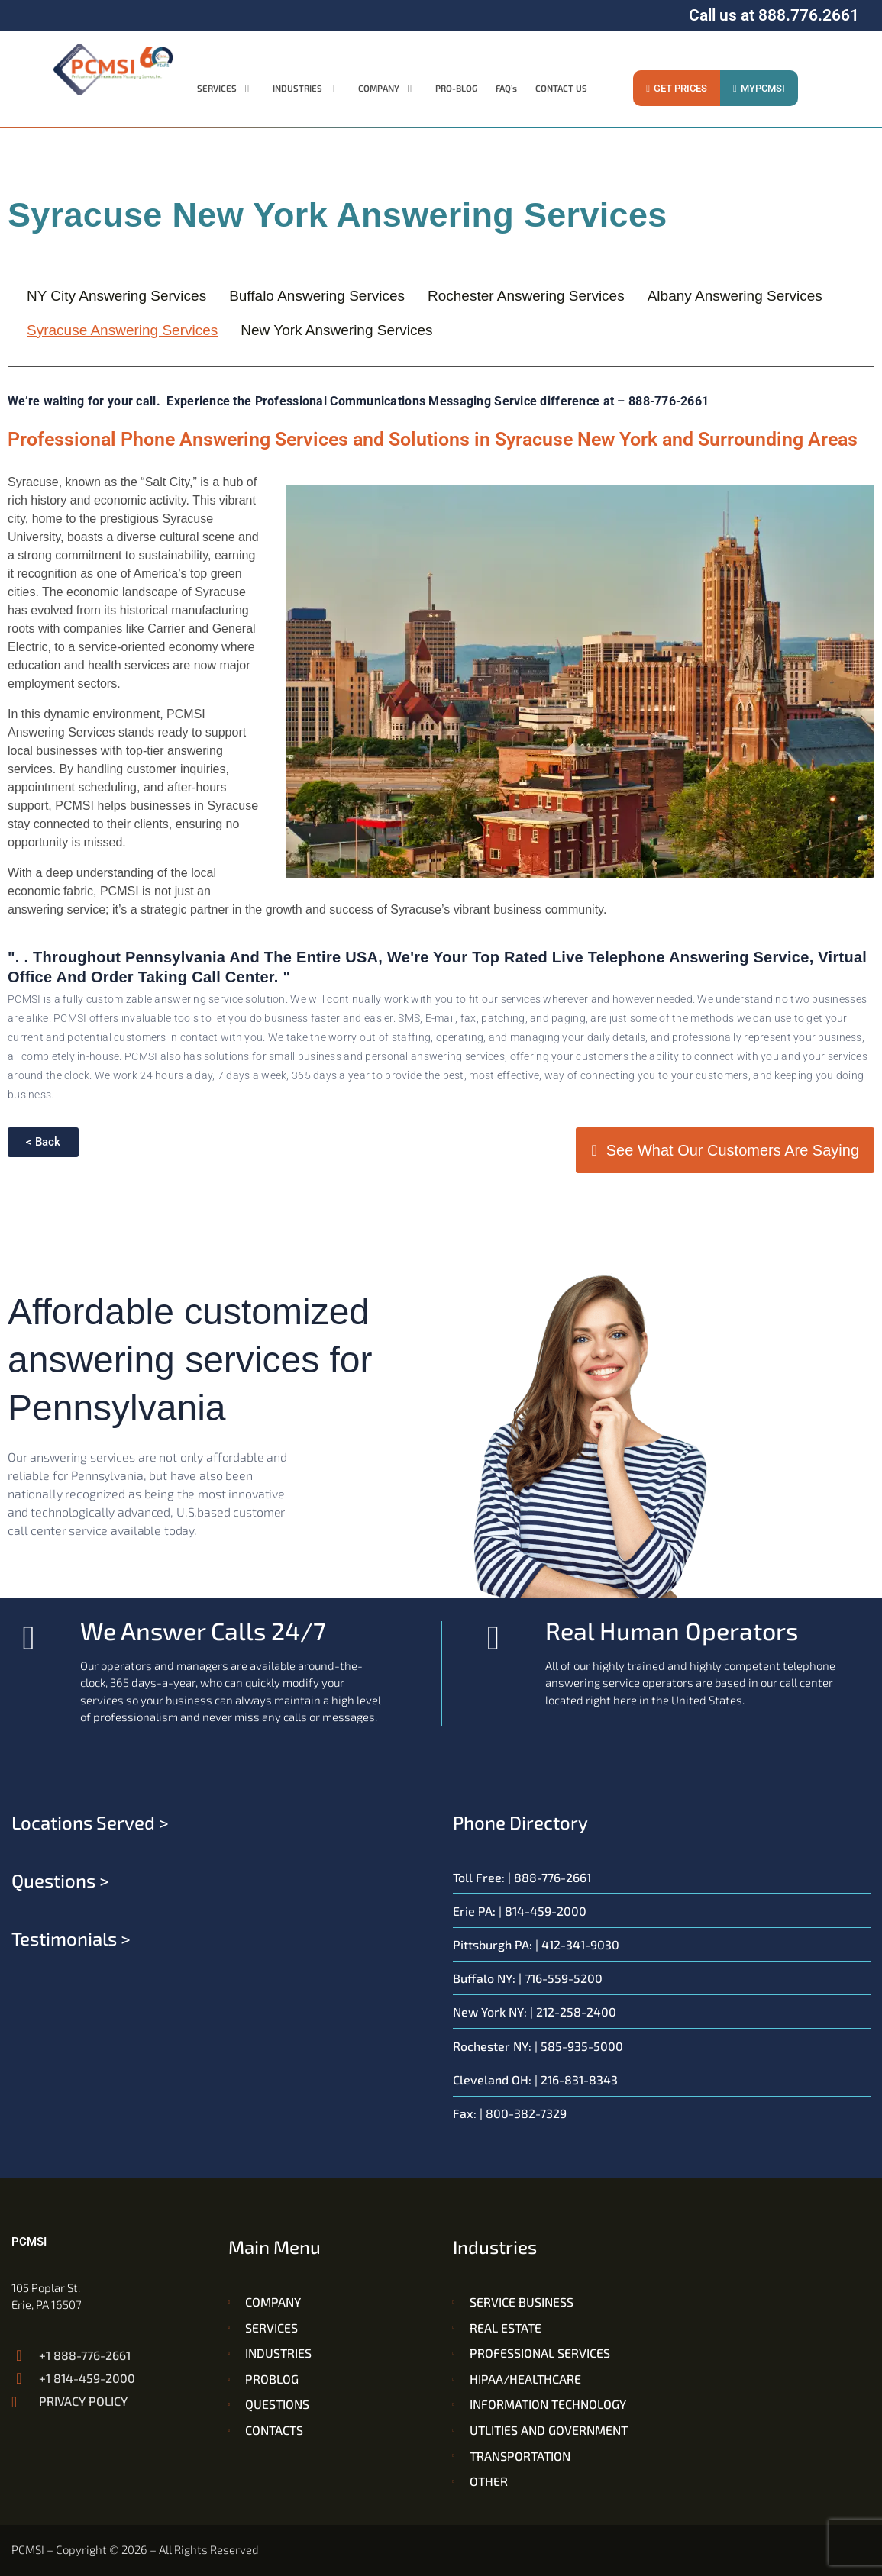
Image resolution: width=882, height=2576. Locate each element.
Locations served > (90, 1822)
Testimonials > (71, 1938)
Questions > (60, 1880)
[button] (225, 88)
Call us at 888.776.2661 (774, 15)
